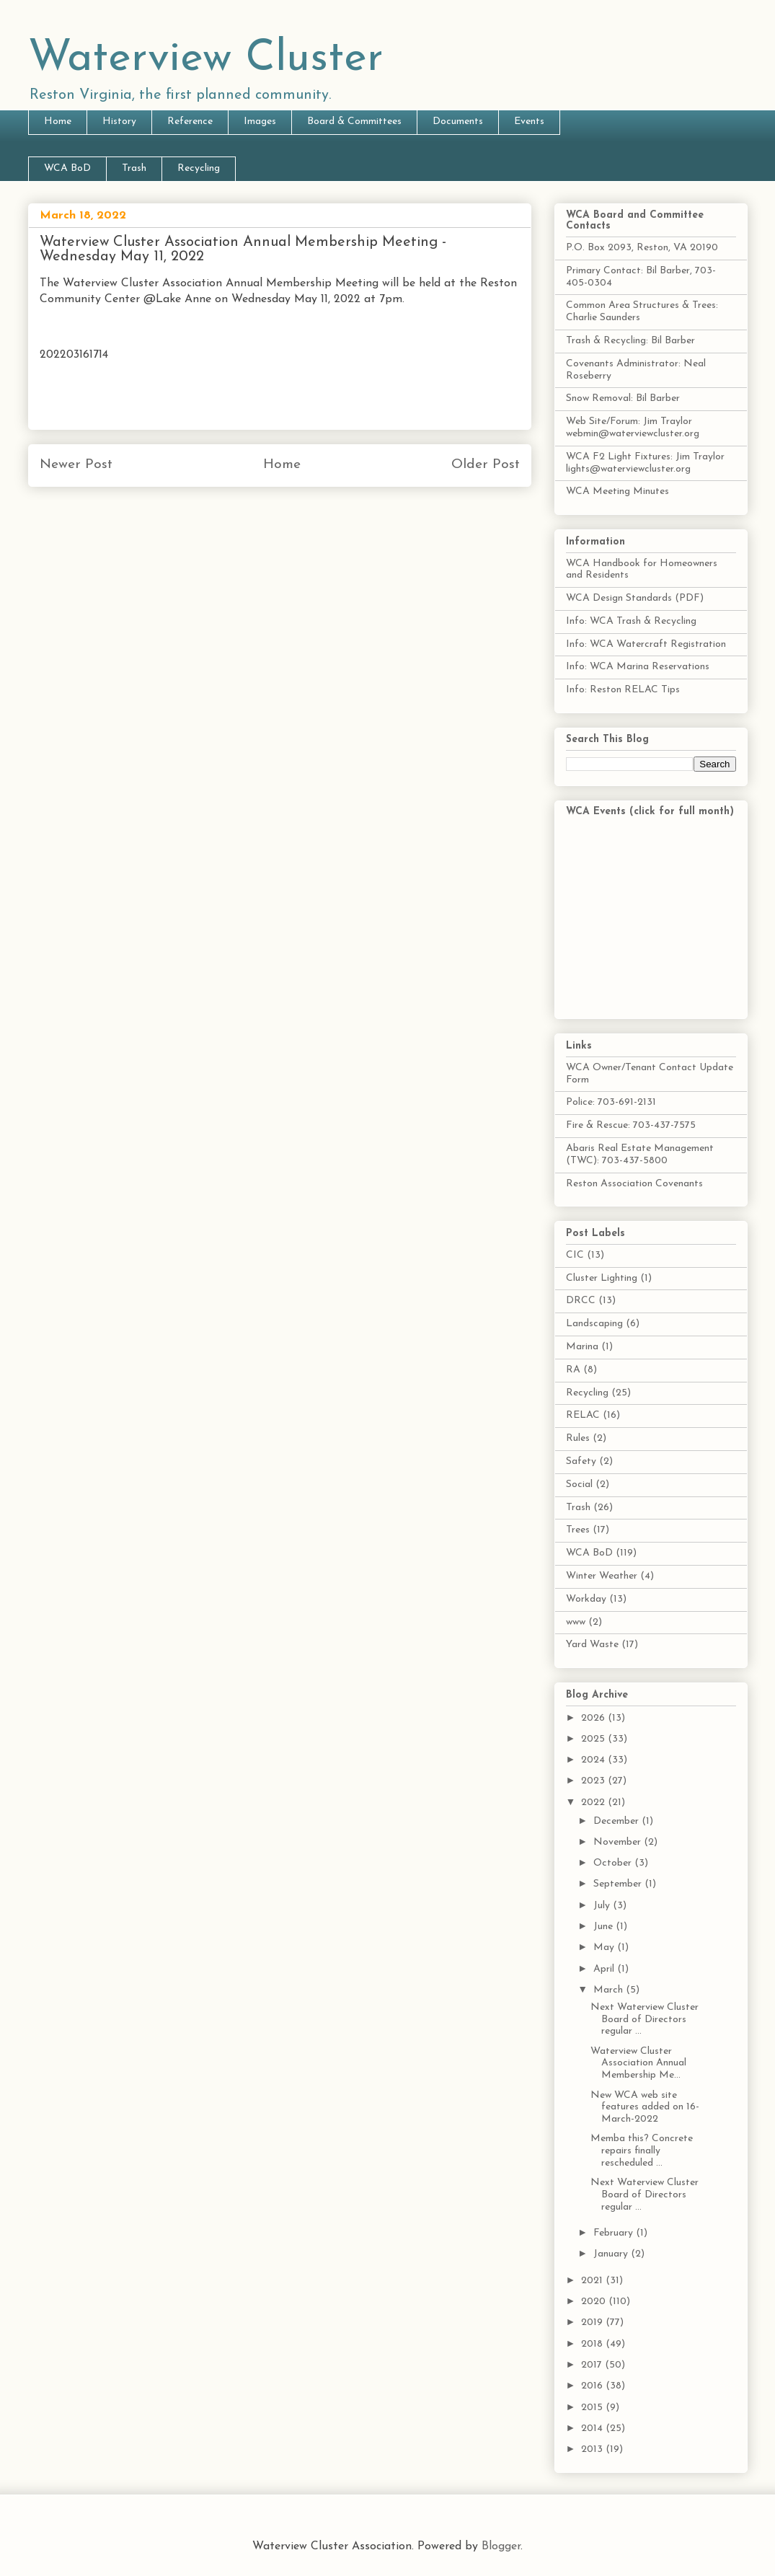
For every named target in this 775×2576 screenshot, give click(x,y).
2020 (594, 2301)
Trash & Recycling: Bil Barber (630, 340)
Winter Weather (601, 1576)
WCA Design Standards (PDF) (635, 598)
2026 (594, 1718)
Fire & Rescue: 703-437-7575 (631, 1125)
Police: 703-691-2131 (611, 1102)
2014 (593, 2428)
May (605, 1947)
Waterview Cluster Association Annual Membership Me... (638, 2063)
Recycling (198, 168)
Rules (578, 1438)
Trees (578, 1530)
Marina (582, 1346)
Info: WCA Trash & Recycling (631, 621)
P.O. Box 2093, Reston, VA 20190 (642, 247)
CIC (575, 1255)
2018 (593, 2344)
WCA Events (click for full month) (650, 811)
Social (579, 1484)
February (614, 2233)
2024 (594, 1760)
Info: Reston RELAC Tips (623, 689)
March (609, 1990)
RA (573, 1369)
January (612, 2254)
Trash (134, 168)
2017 (593, 2365)
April (605, 1969)
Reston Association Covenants (634, 1183)
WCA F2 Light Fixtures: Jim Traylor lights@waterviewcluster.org (645, 463)
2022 (594, 1802)
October (613, 1863)
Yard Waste (592, 1644)
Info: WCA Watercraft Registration (646, 644)
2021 (593, 2280)
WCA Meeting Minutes (617, 491)
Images (260, 121)
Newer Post (76, 465)
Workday (586, 1599)
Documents (458, 121)
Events (529, 121)
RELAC (583, 1415)
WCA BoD (67, 168)
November (618, 1842)
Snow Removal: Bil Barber (623, 398)
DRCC (580, 1300)
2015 (593, 2407)
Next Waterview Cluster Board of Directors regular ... (644, 2019)
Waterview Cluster (206, 59)
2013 (593, 2449)
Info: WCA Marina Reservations (637, 666)
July (603, 1905)
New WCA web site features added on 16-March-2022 (644, 2107)
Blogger (501, 2546)
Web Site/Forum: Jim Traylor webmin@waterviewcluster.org (632, 427)
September (619, 1884)
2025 (594, 1739)
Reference (190, 121)
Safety (581, 1461)
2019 (593, 2322)
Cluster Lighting (601, 1278)
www (575, 1622)
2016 (593, 2386)
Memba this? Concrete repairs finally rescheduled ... (641, 2151)
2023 (594, 1781)
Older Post (485, 465)
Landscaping (594, 1323)
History (119, 121)
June (604, 1926)
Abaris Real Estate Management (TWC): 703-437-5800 (640, 1154)
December (617, 1821)
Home (57, 121)
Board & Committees (354, 121)
